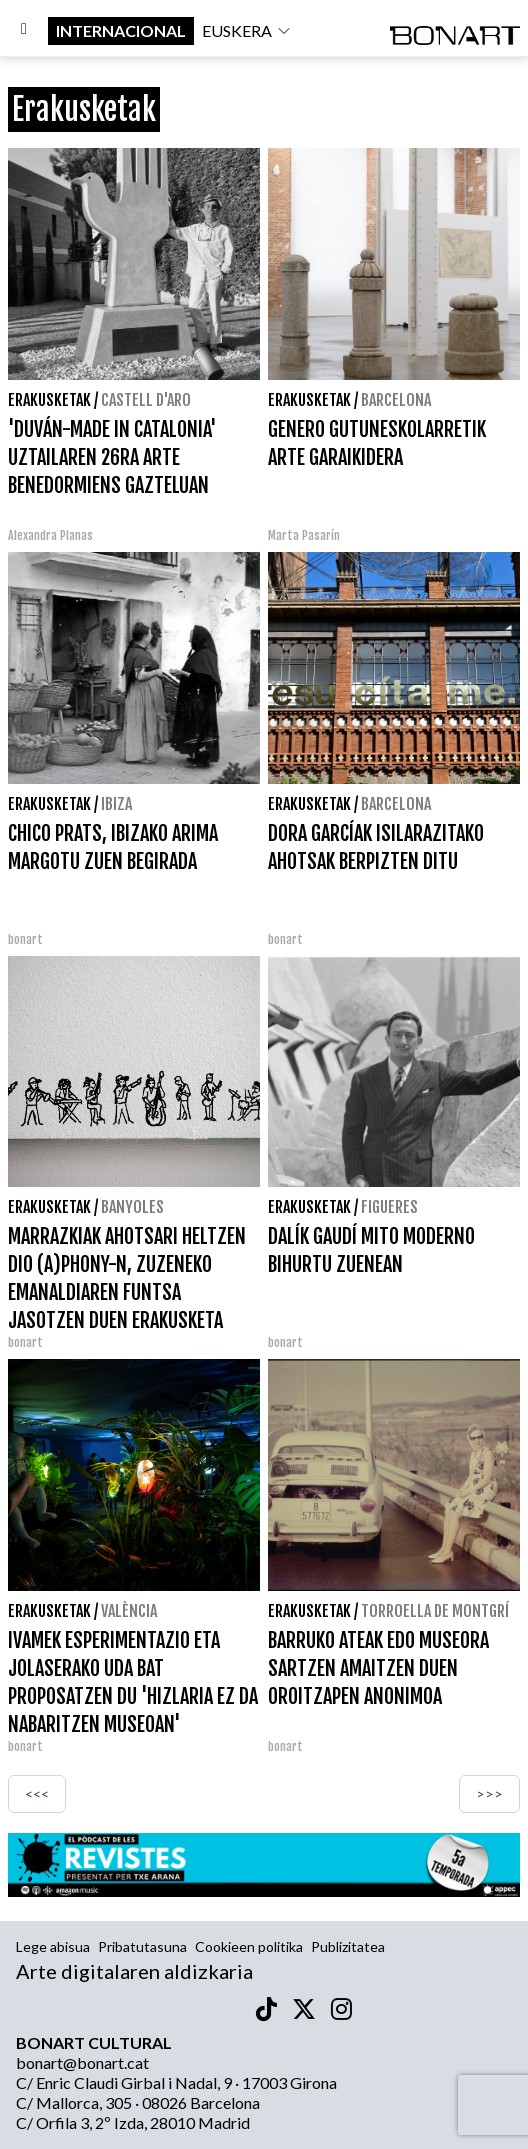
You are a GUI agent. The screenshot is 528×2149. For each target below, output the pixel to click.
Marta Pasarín (304, 535)
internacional (121, 30)
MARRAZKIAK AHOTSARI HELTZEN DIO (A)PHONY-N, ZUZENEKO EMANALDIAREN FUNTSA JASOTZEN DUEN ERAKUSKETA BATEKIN (127, 1292)
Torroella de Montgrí (435, 1611)
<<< (37, 1793)
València (129, 1611)
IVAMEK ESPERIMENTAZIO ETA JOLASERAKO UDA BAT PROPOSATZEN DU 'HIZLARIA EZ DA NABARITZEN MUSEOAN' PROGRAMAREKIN (133, 1696)
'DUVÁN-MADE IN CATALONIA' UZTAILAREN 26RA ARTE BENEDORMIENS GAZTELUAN (112, 457)
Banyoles (132, 1207)
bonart (25, 939)
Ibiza (116, 804)
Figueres (389, 1207)
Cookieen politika (249, 1946)
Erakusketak (49, 400)
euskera (247, 30)
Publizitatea (348, 1946)
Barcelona (396, 400)
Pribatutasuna (142, 1946)
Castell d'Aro (146, 400)
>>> (489, 1793)
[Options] (24, 31)
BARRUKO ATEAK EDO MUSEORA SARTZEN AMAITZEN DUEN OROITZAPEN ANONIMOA (378, 1668)
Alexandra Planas (50, 535)
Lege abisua (53, 1946)
